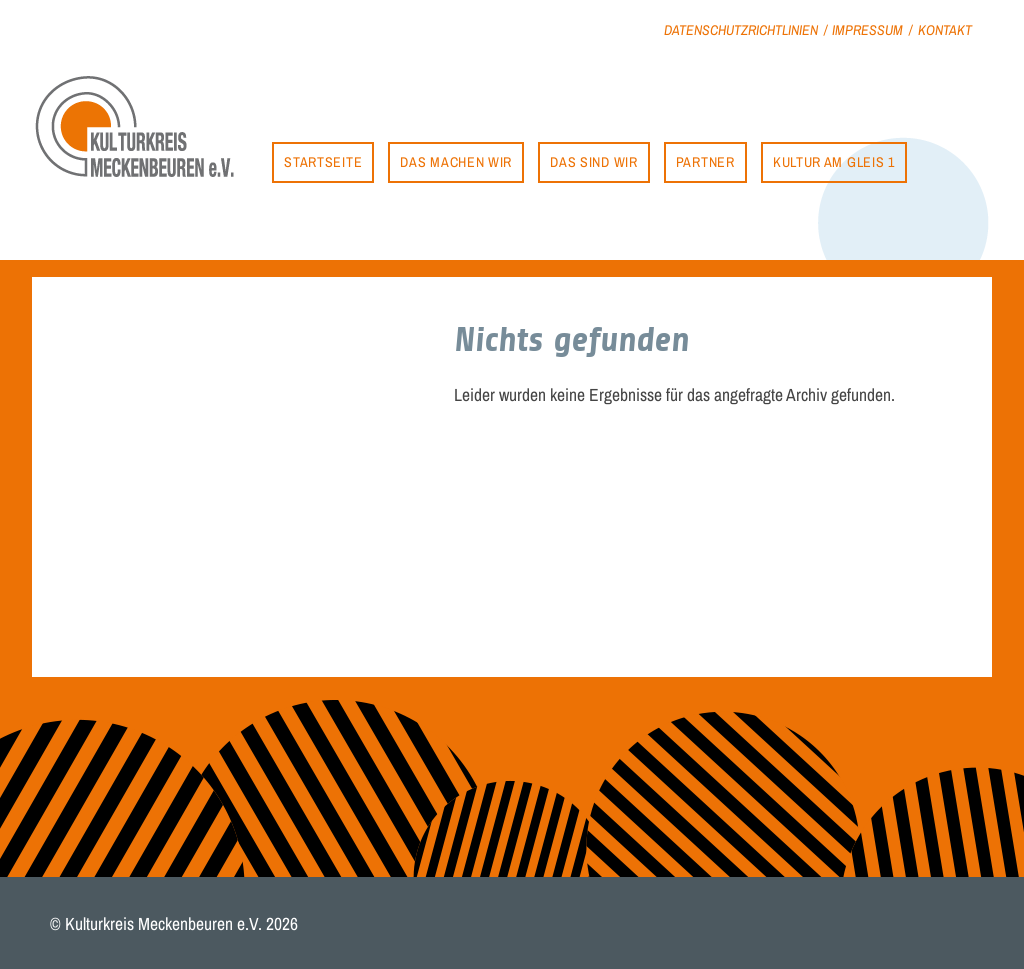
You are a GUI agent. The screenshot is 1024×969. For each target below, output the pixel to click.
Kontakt (945, 29)
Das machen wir (456, 161)
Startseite (323, 161)
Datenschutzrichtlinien (741, 29)
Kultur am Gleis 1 (834, 161)
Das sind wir (593, 161)
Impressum (867, 29)
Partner (705, 161)
